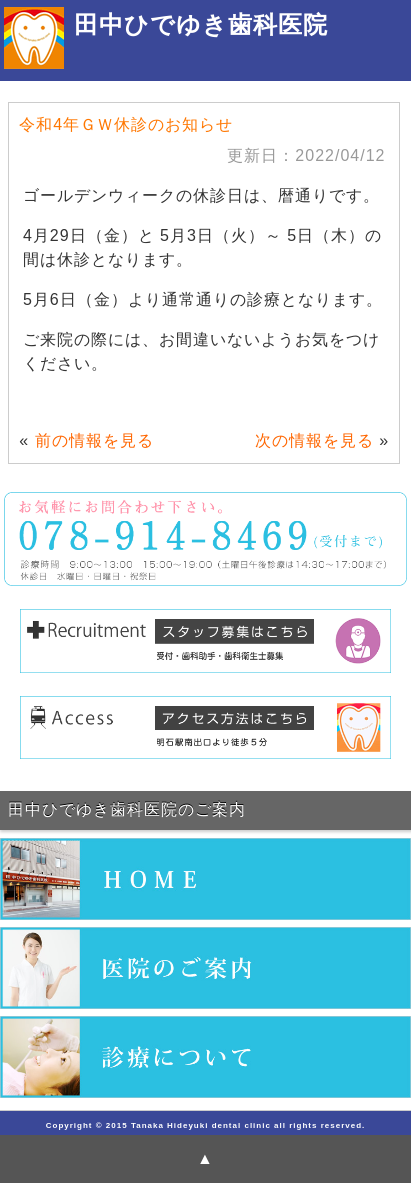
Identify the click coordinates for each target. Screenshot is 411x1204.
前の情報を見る (94, 440)
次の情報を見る (314, 440)
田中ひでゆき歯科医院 (201, 24)
